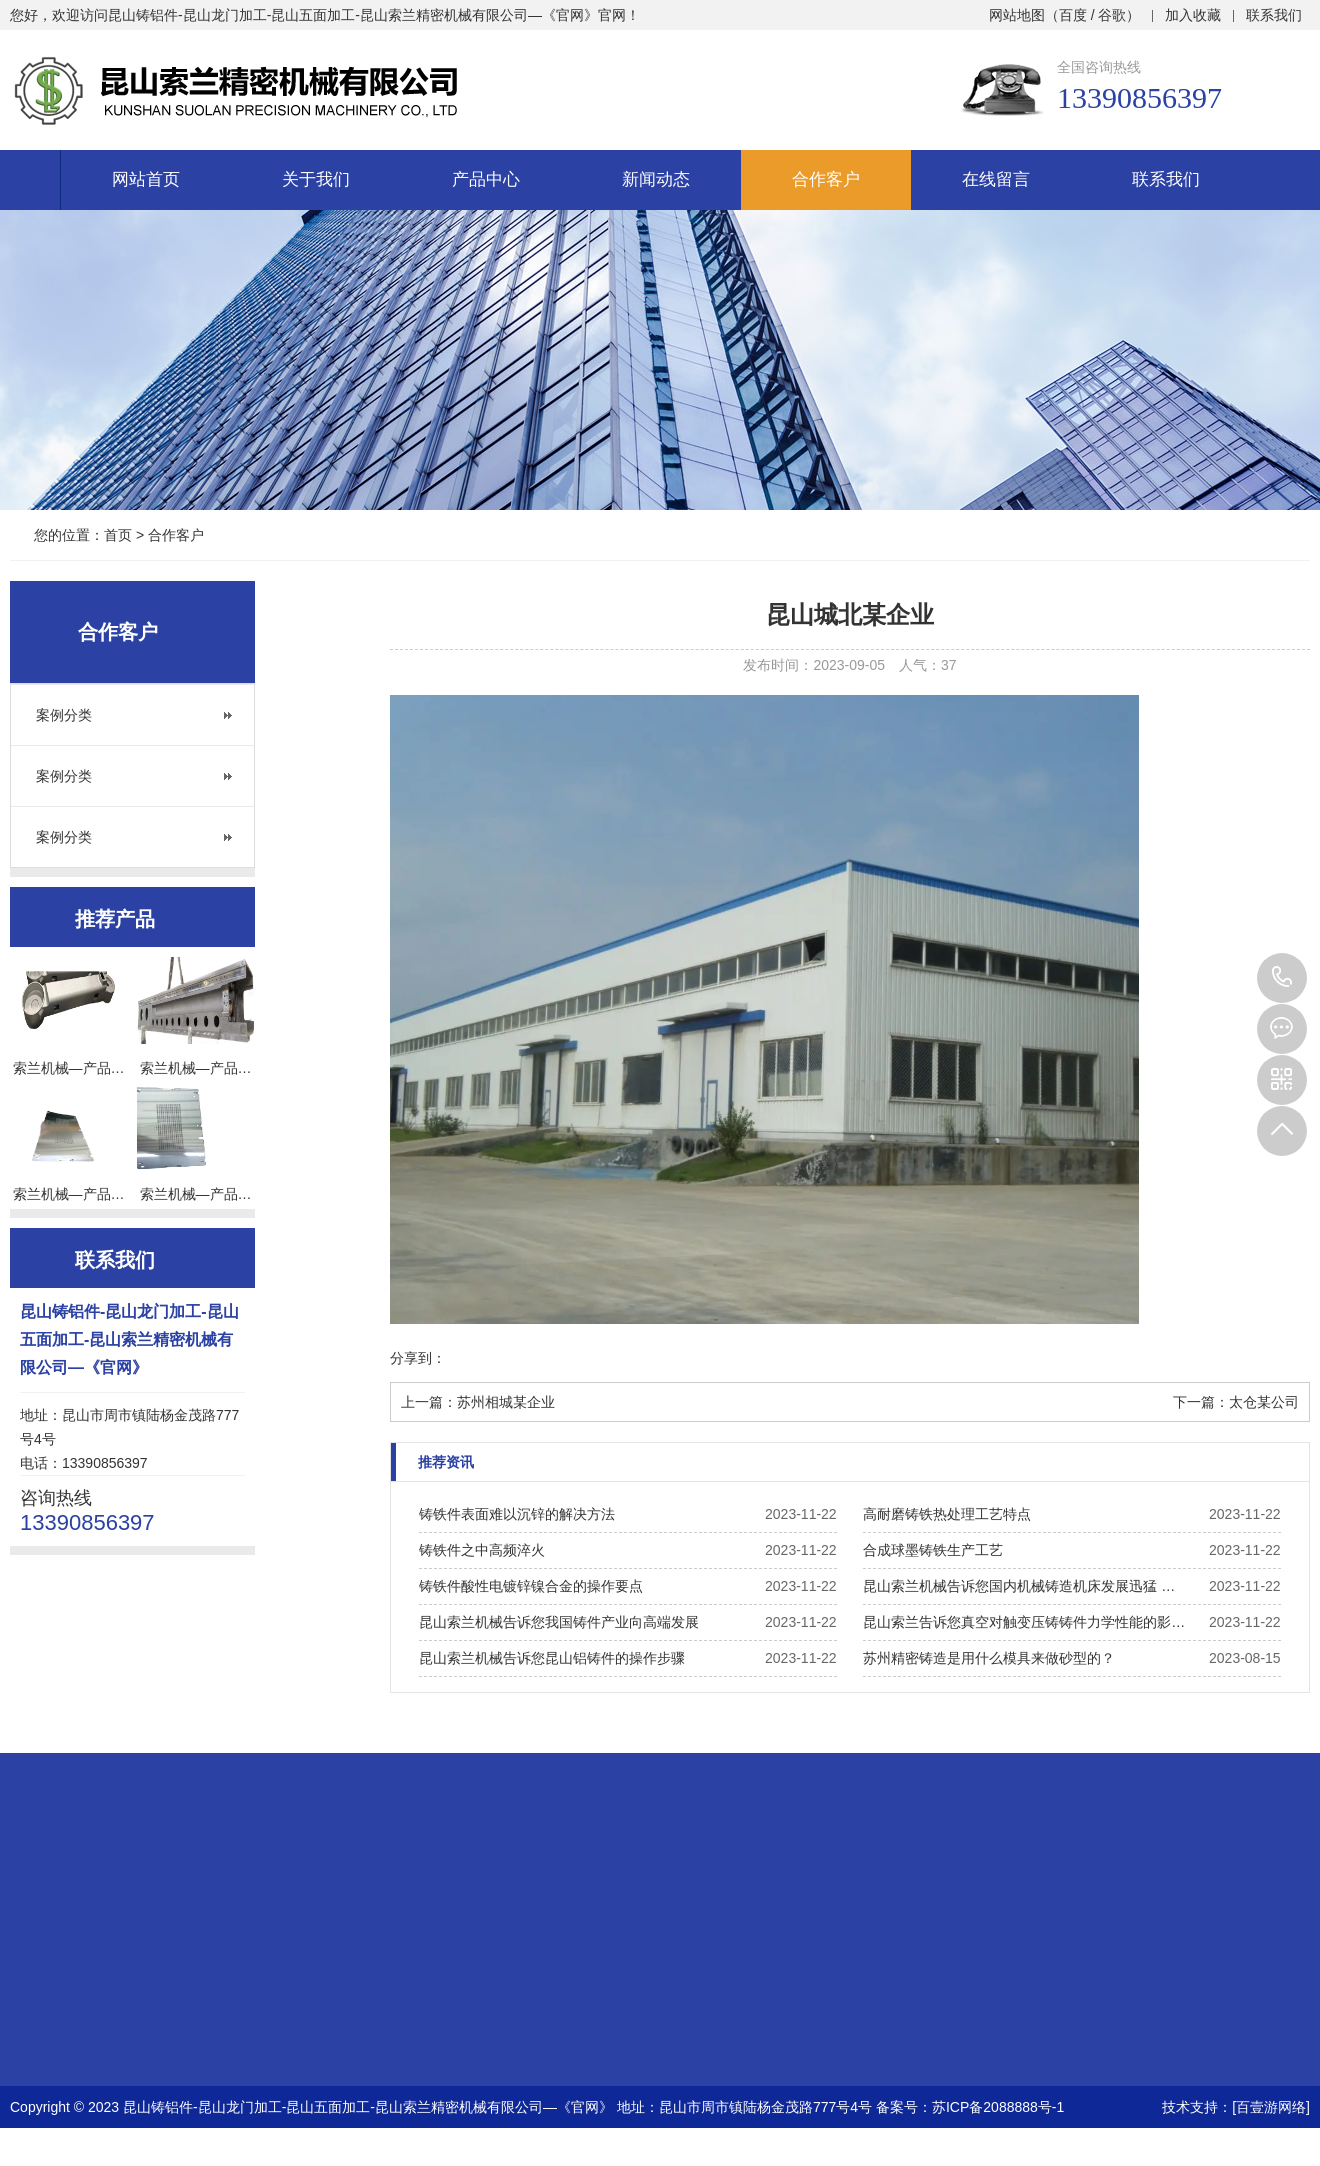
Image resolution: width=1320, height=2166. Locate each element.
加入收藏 (1193, 15)
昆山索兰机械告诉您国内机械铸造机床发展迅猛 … (1019, 1586)
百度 (1073, 15)
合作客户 (826, 179)
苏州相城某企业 (506, 1402)
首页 (118, 535)
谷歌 (1112, 15)
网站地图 (1017, 15)
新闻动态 (656, 179)
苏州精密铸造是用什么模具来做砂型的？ (989, 1658)
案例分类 (64, 715)
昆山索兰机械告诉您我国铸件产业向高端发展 (559, 1622)
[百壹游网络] (1271, 2107)
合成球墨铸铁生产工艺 (933, 1550)
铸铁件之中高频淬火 (482, 1550)
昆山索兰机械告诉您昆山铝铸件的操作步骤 (552, 1658)
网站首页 (146, 179)
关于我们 (316, 179)
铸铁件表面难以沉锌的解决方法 (517, 1514)
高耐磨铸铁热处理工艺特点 (947, 1514)
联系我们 (1274, 15)
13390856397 (1282, 978)
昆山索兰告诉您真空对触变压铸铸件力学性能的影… (1024, 1622)
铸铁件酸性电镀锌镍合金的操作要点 (531, 1586)
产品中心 (486, 179)
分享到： (418, 1358)
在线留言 (996, 179)
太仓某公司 (1264, 1402)
